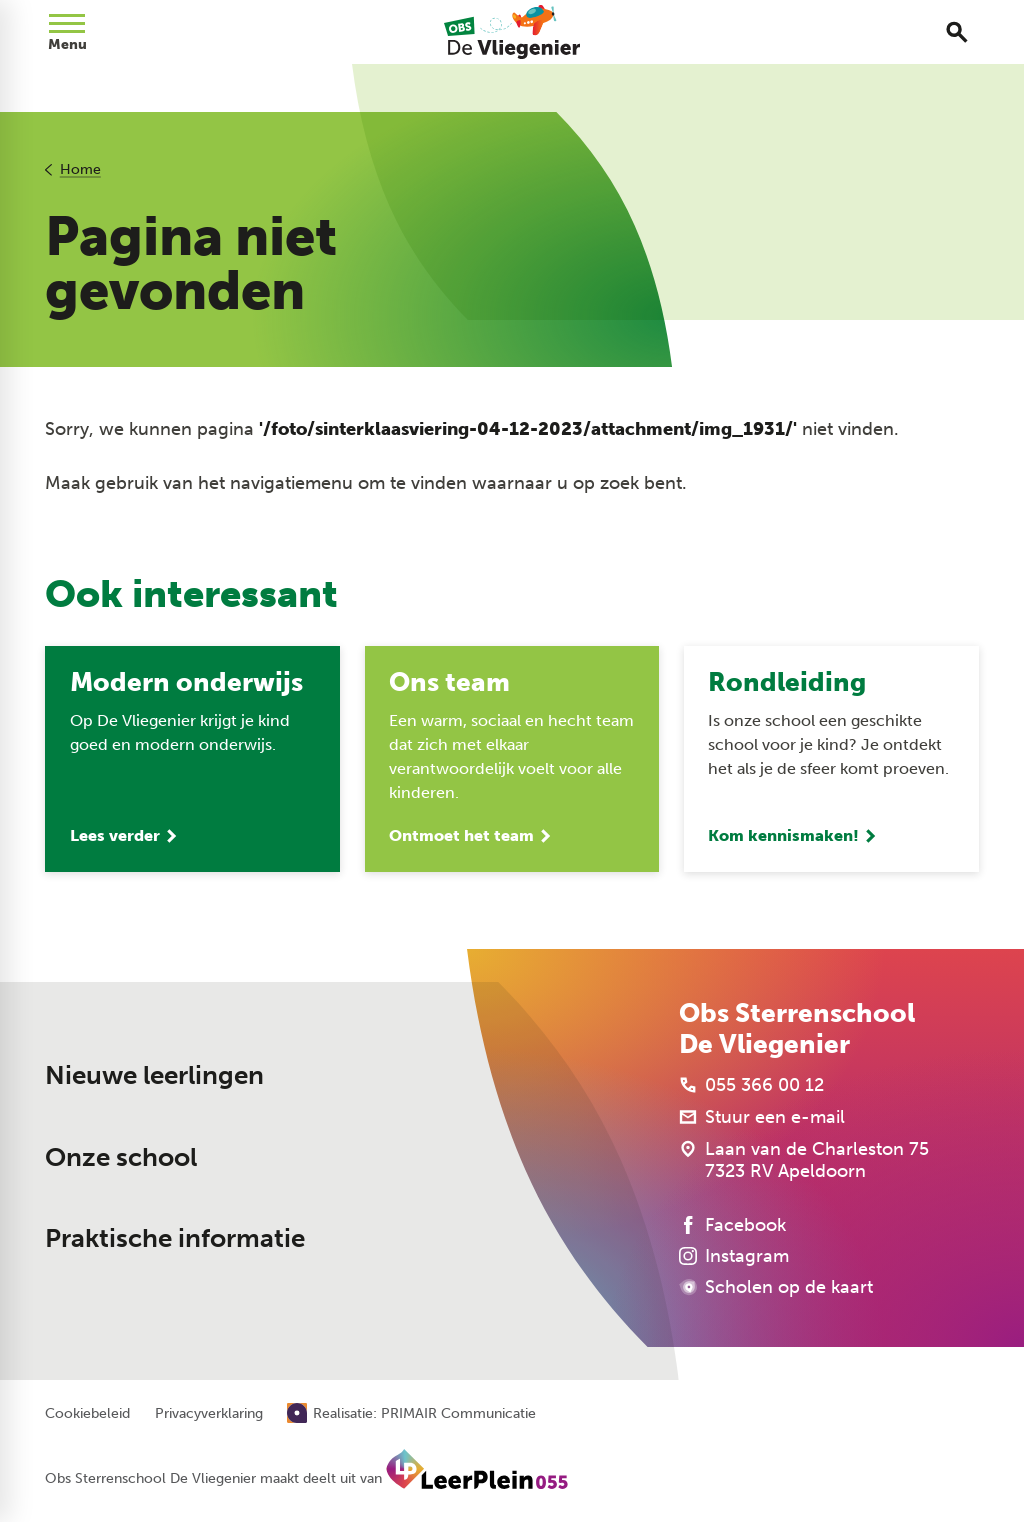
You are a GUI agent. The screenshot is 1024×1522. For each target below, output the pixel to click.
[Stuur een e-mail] (762, 1117)
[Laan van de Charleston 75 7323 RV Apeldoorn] (804, 1160)
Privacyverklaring (209, 1414)
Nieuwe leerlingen (154, 1075)
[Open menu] (67, 32)
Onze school (121, 1157)
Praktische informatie (175, 1238)
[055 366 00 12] (751, 1085)
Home (80, 169)
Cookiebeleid (87, 1414)
